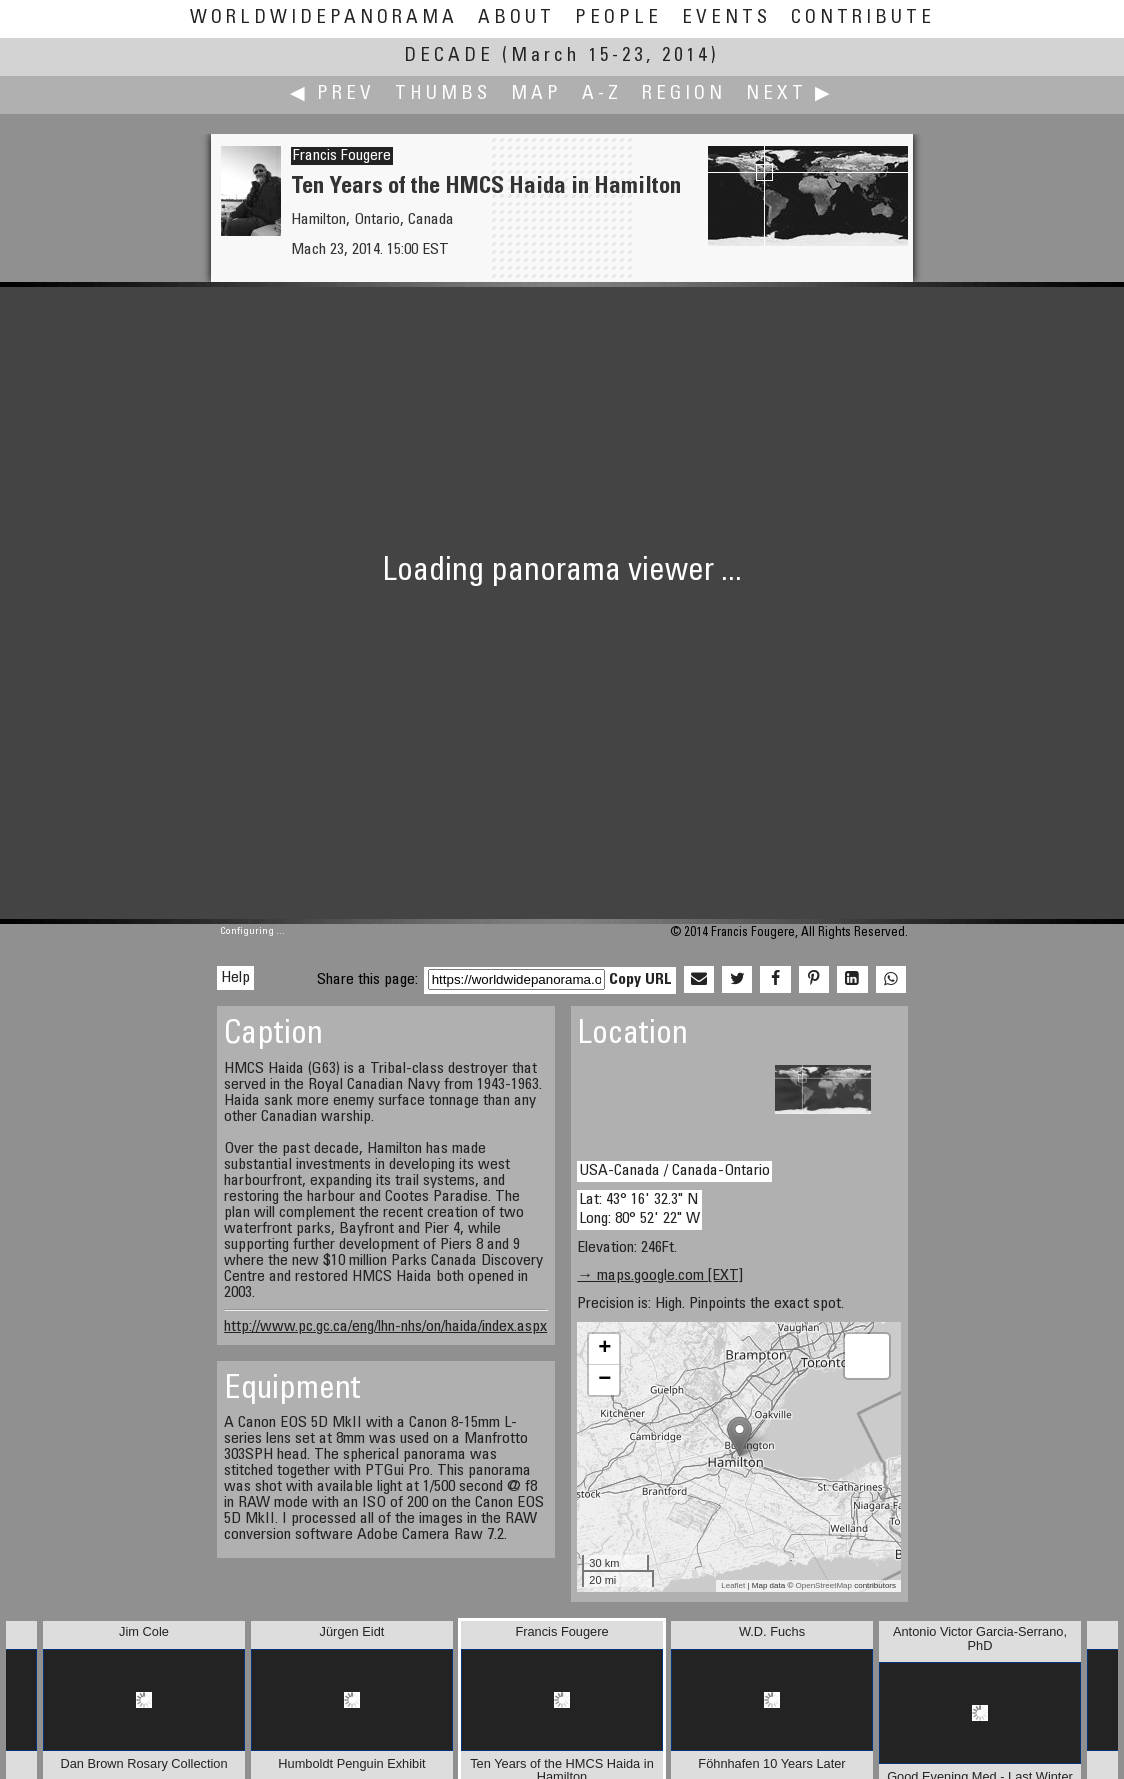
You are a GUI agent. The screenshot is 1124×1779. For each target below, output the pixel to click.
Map (536, 94)
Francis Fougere (342, 156)
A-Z (602, 94)
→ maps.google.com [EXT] (660, 1276)
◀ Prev (332, 94)
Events (726, 18)
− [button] (604, 1380)
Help (235, 978)
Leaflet (733, 1585)
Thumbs (443, 94)
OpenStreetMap (824, 1585)
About (516, 18)
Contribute (863, 18)
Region (684, 94)
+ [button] (604, 1349)
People (618, 18)
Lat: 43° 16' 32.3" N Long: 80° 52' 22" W (639, 1209)
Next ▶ (790, 94)
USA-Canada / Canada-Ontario (674, 1171)
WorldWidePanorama (324, 18)
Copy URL (640, 980)
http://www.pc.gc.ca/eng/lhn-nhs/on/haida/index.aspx (385, 1327)
